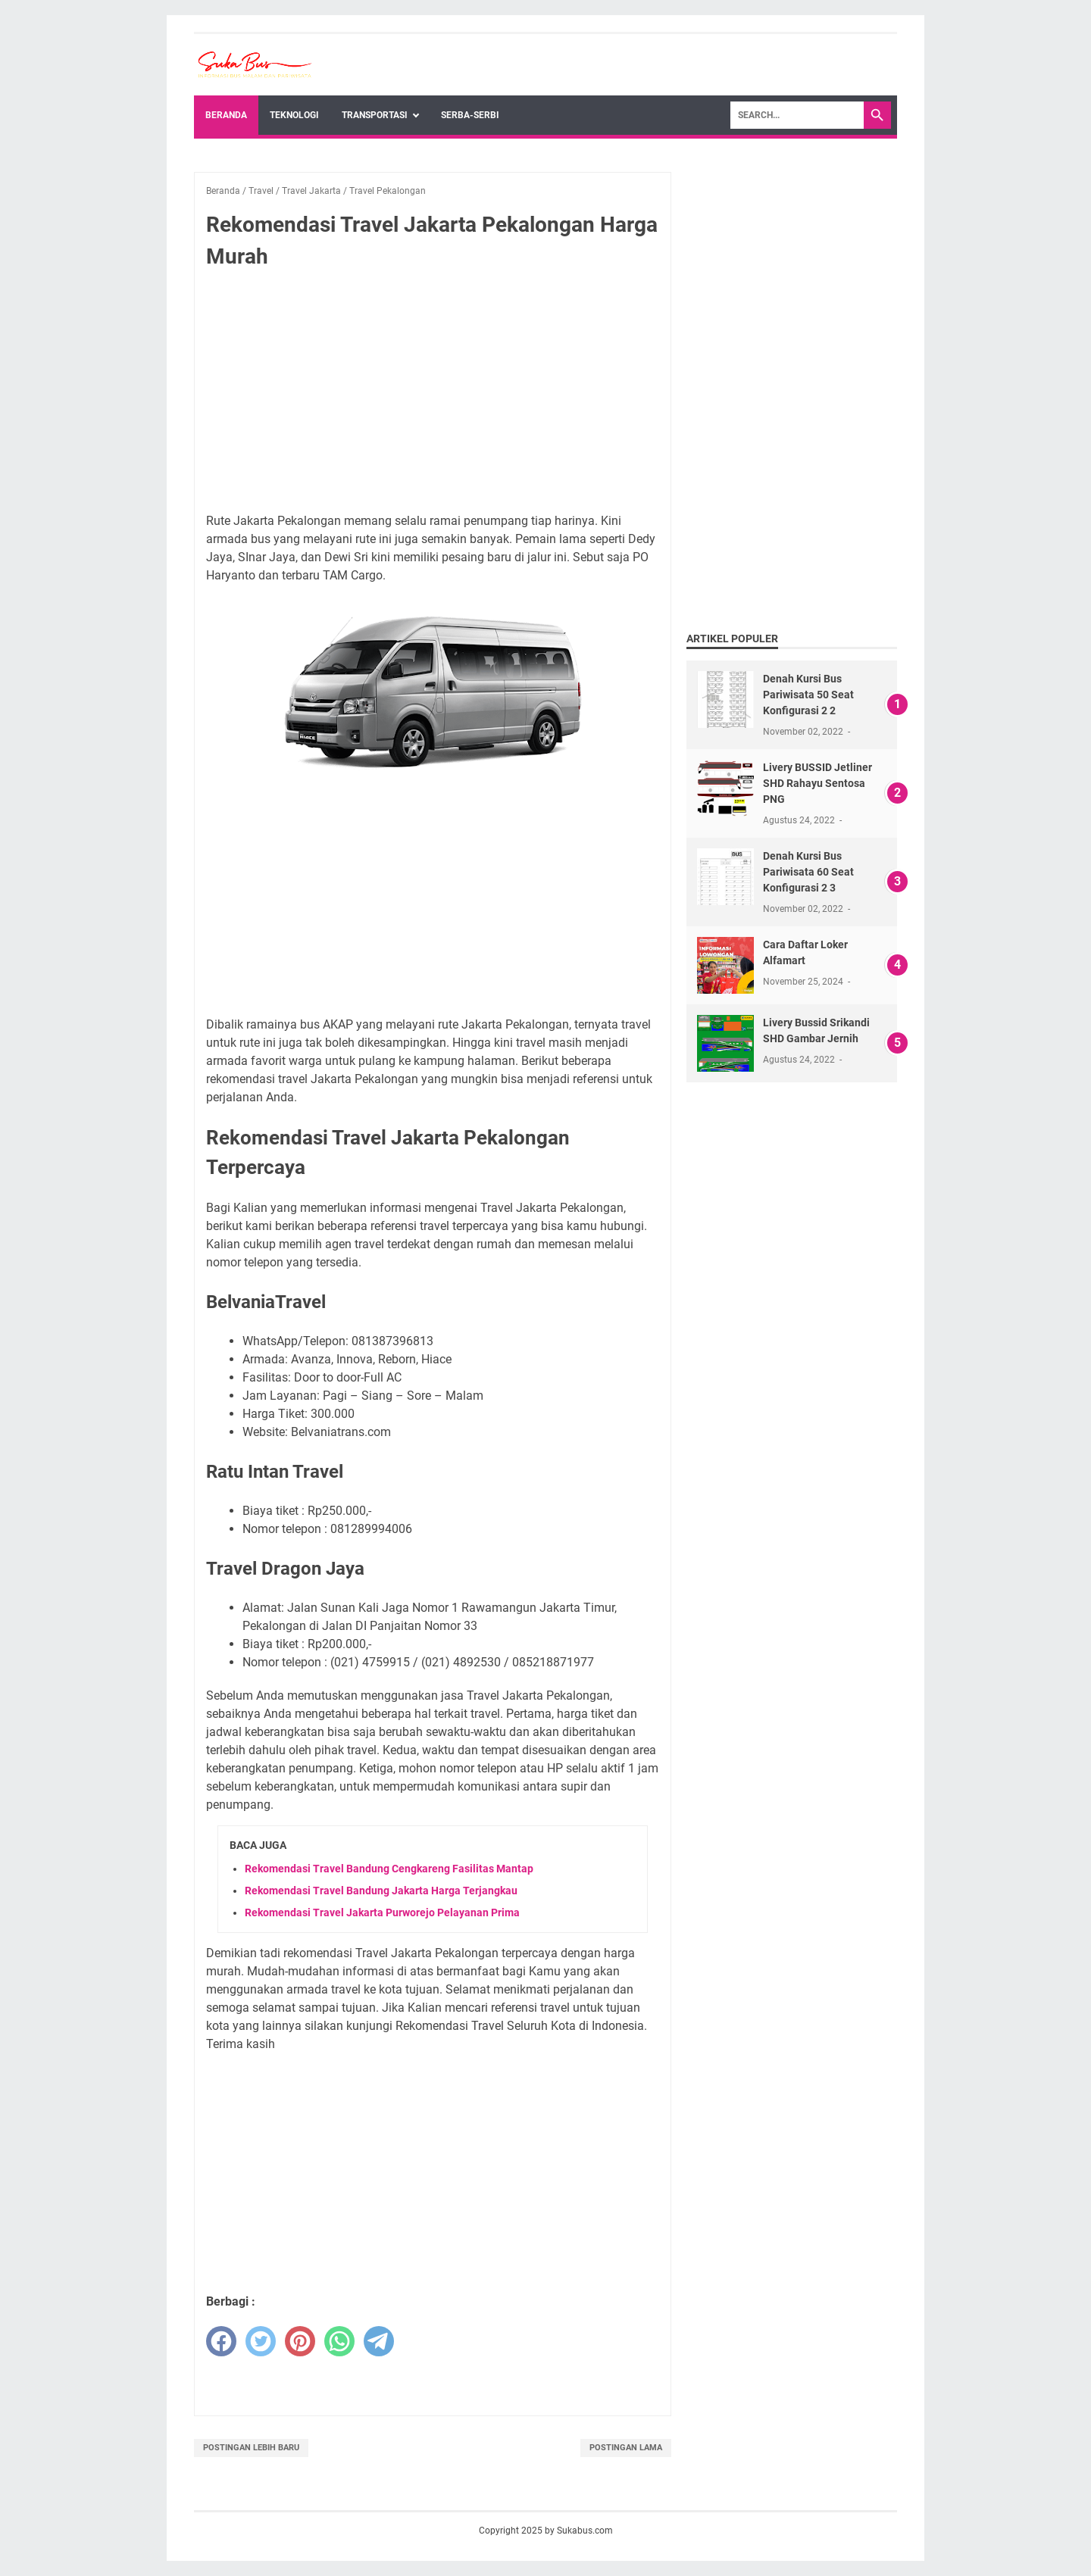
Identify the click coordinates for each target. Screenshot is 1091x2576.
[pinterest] (300, 2341)
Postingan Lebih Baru (251, 2448)
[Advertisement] (432, 394)
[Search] (797, 115)
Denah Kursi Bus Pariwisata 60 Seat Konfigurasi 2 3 (808, 872)
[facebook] (221, 2341)
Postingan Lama (625, 2448)
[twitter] (260, 2341)
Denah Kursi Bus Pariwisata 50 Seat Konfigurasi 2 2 (808, 695)
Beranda (226, 115)
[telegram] (379, 2341)
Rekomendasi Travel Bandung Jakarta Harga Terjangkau (381, 1890)
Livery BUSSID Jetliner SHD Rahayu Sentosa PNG (817, 783)
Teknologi (294, 115)
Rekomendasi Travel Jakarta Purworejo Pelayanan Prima (382, 1912)
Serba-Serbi (470, 115)
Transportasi (375, 115)
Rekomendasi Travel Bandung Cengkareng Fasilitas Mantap (389, 1869)
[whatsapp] (339, 2341)
